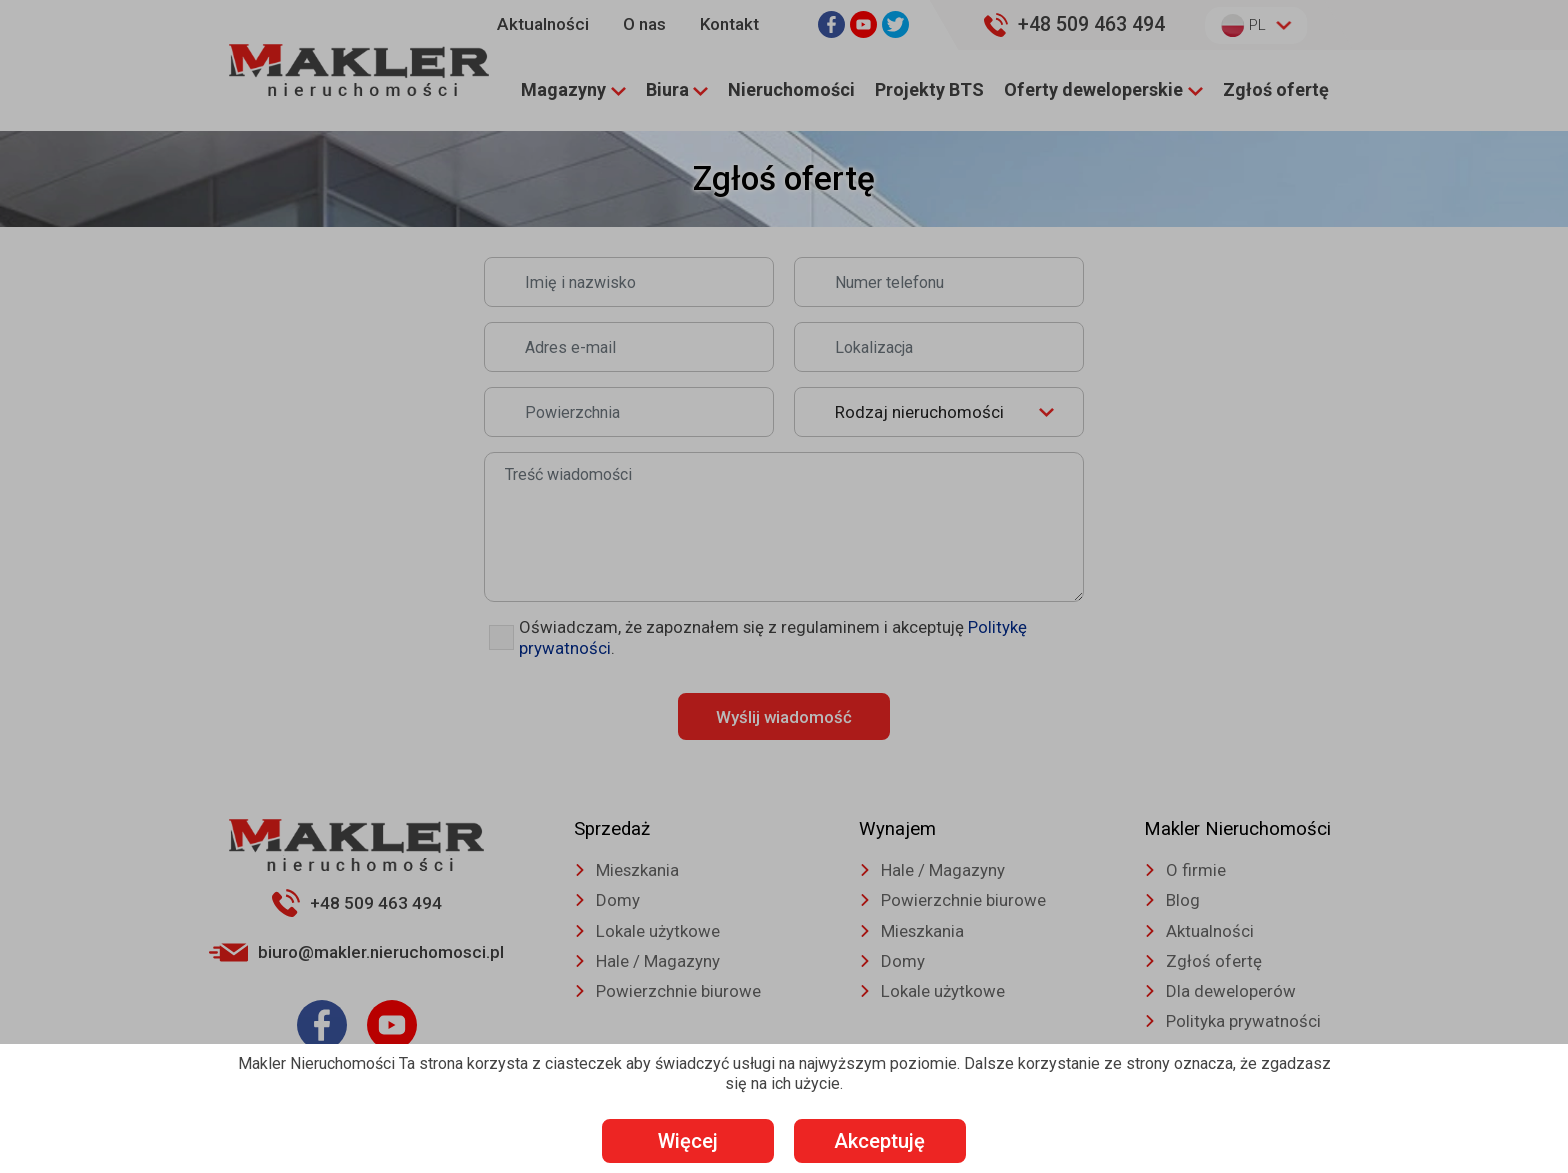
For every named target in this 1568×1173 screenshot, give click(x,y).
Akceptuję (884, 1140)
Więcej (684, 1140)
